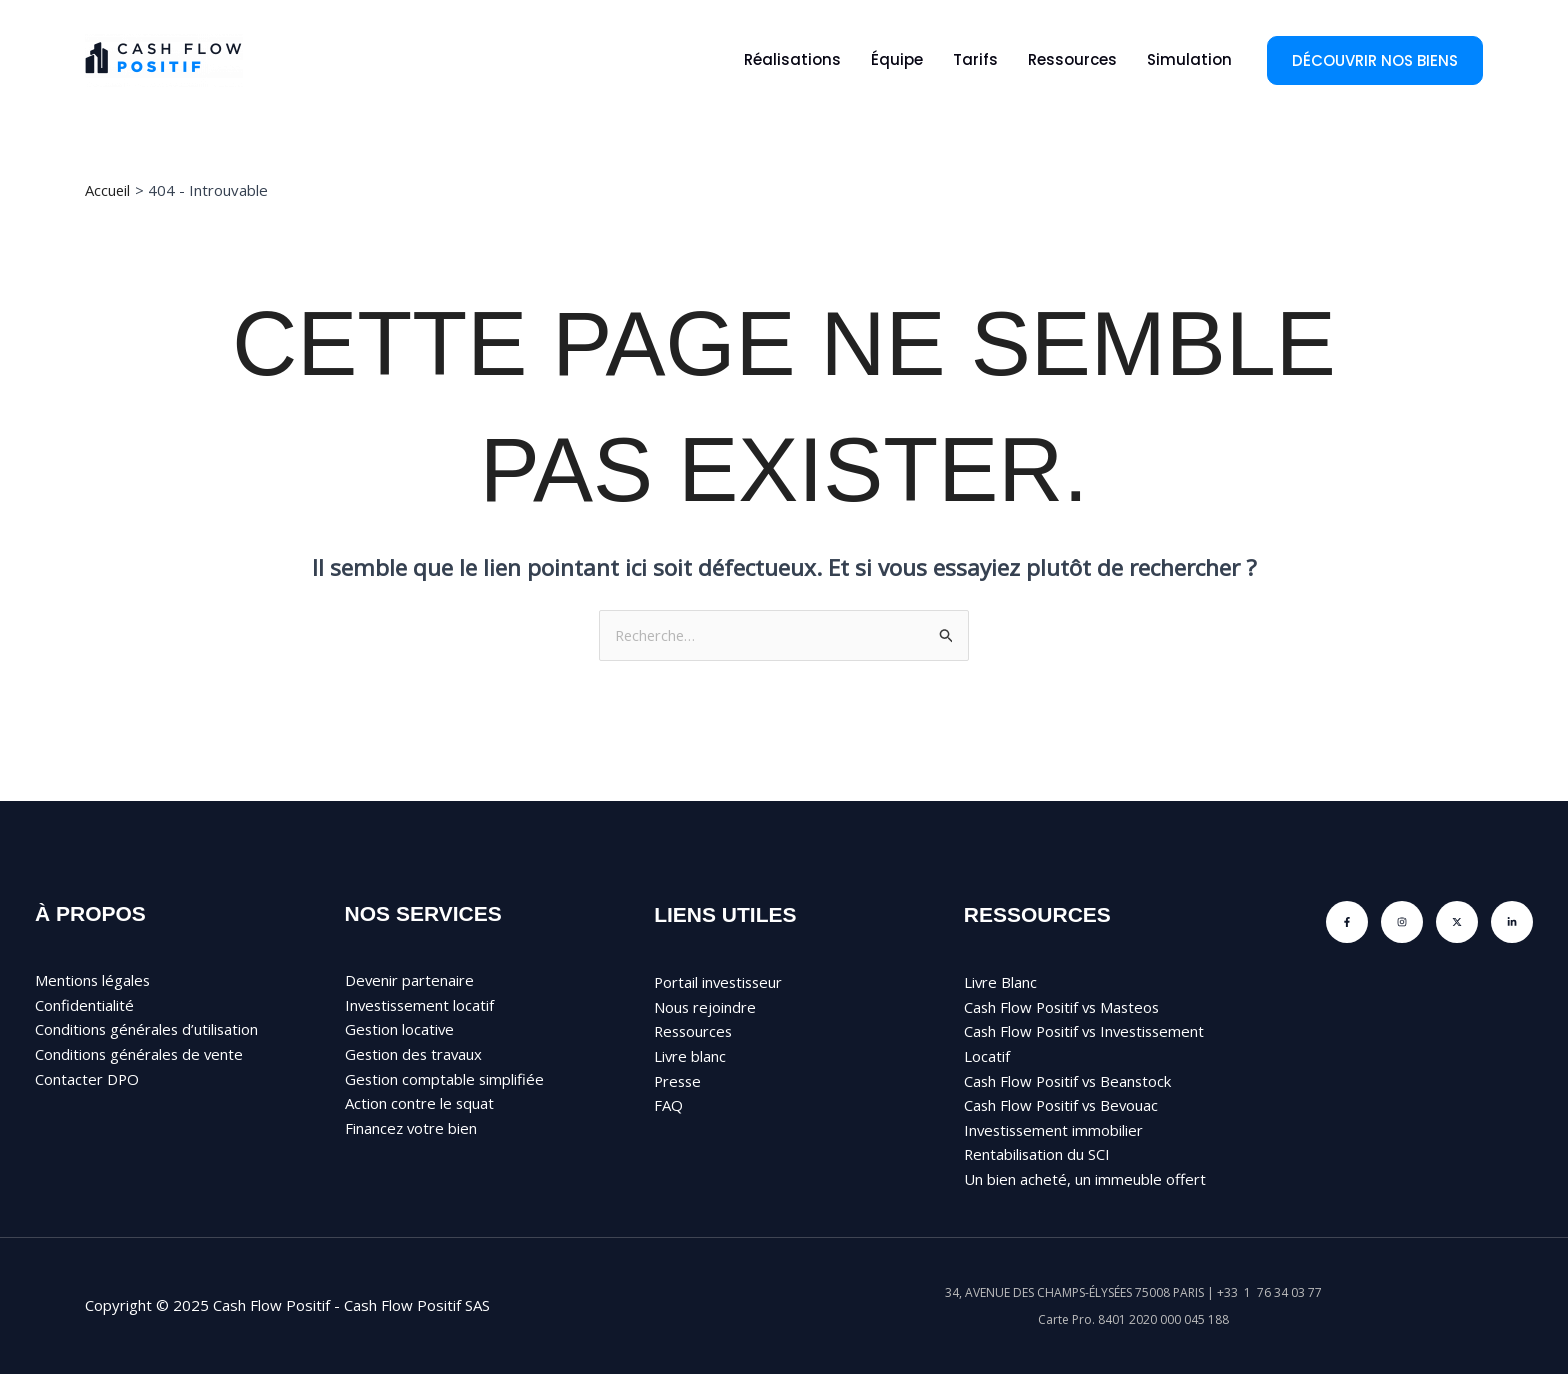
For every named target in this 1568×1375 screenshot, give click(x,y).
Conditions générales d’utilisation (148, 1030)
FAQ (668, 1106)
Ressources (1072, 59)
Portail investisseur (720, 982)
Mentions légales (93, 980)
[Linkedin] (1512, 922)
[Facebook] (1347, 922)
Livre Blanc (1001, 982)
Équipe (897, 59)
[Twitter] (1457, 922)
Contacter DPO (87, 1079)
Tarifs (975, 59)
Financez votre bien (412, 1129)
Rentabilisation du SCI (1038, 1156)
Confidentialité (84, 1005)
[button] (1375, 60)
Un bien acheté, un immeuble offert (1085, 1180)
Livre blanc (690, 1057)
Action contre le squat (420, 1104)
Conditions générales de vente (140, 1055)
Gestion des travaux (415, 1055)
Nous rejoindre (705, 1007)
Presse (679, 1081)
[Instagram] (1402, 922)
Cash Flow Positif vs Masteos (1065, 1007)
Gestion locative (400, 1030)
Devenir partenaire (410, 980)
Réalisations (792, 59)
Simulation (1189, 59)
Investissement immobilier (1055, 1131)
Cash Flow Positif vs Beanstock (1070, 1081)
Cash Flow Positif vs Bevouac (1064, 1106)
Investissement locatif (421, 1005)
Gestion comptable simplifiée (445, 1079)
